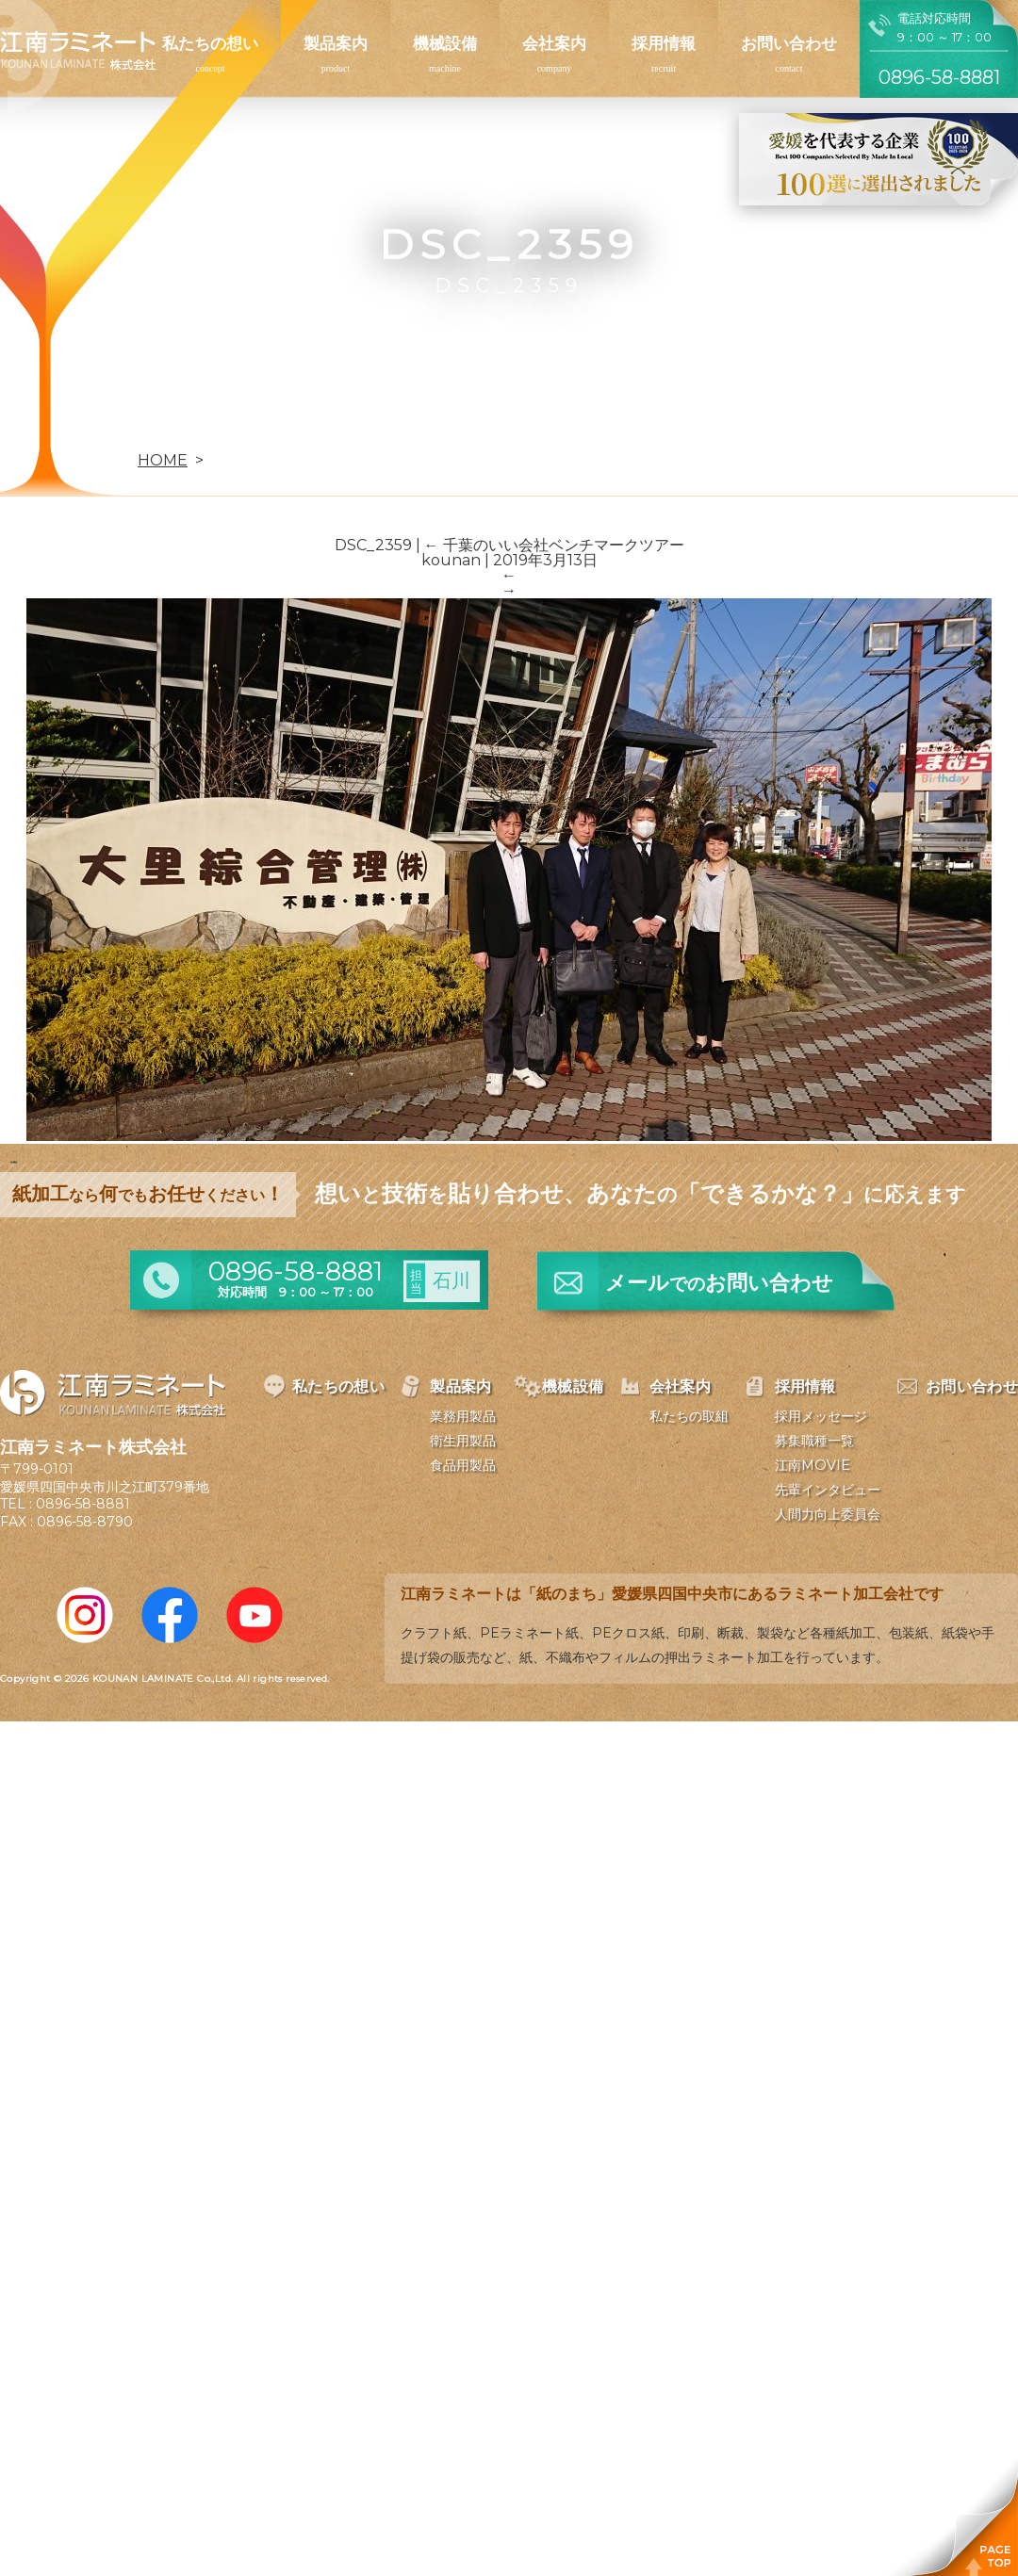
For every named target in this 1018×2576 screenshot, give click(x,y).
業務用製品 (463, 1416)
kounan (451, 560)
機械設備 (445, 43)
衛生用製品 (463, 1440)
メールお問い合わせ (719, 1283)
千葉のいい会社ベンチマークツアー (554, 545)
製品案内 (336, 43)
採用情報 (664, 43)
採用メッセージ (821, 1416)
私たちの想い (210, 43)
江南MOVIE (812, 1465)
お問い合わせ (789, 43)
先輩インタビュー (827, 1489)
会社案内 (554, 43)
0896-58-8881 (83, 1503)
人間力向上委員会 (827, 1514)
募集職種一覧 (814, 1440)
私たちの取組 (689, 1416)
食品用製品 (463, 1465)
